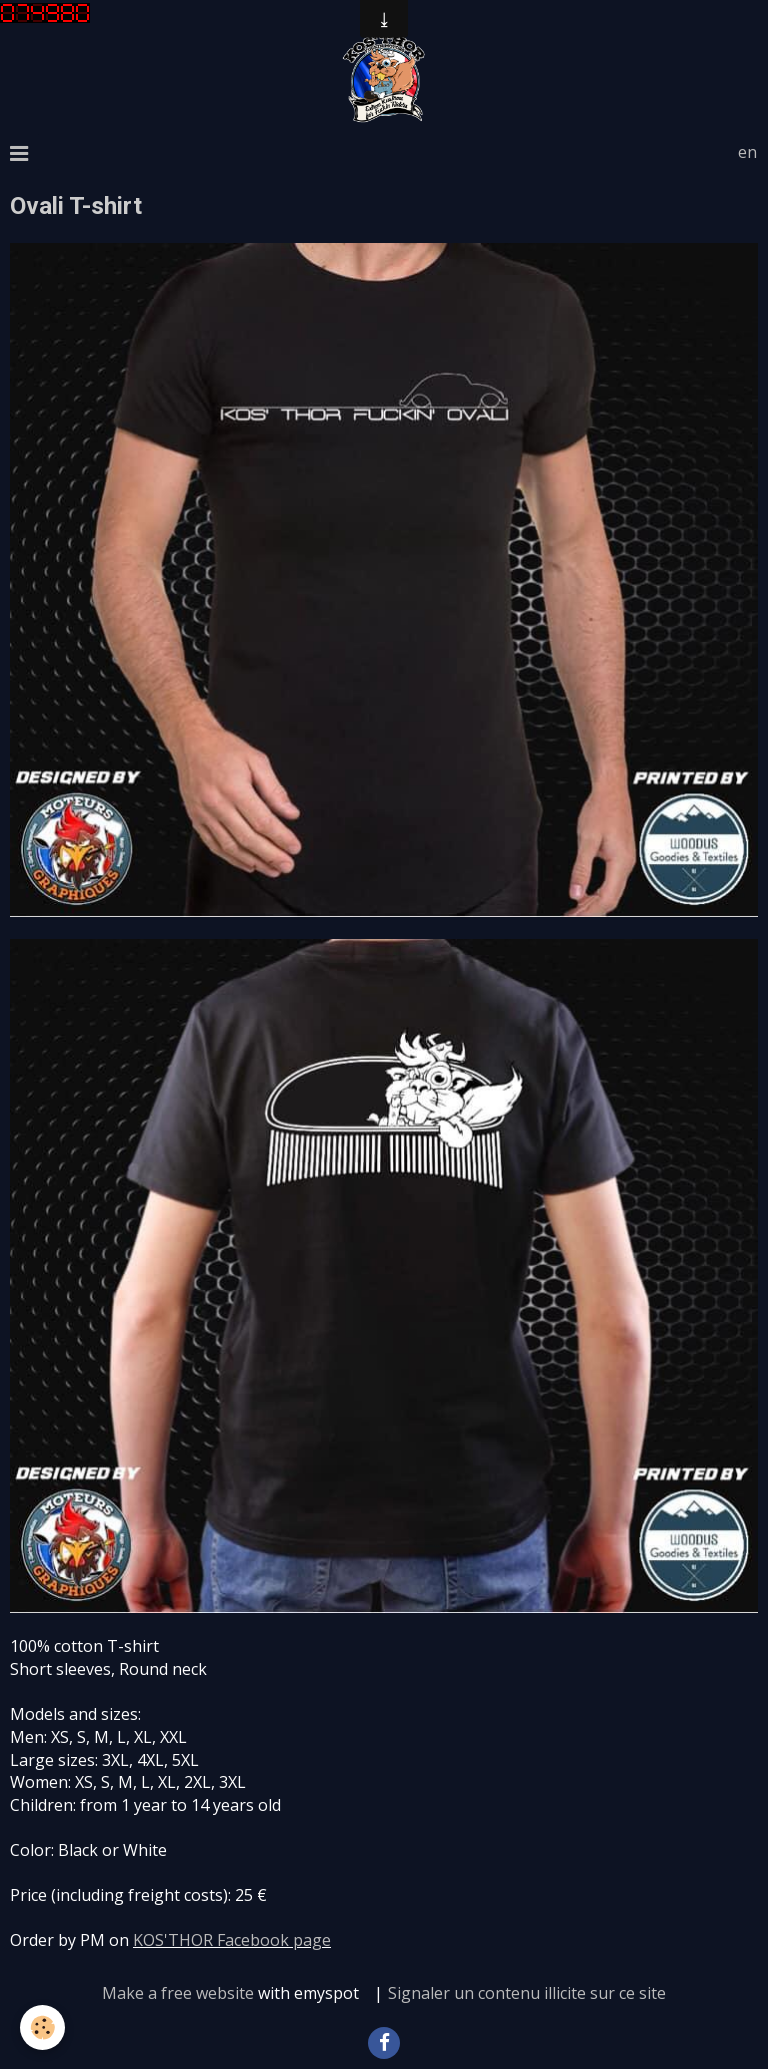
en (747, 152)
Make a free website (178, 1993)
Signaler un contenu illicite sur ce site (527, 1993)
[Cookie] (42, 2027)
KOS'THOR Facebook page (232, 1940)
